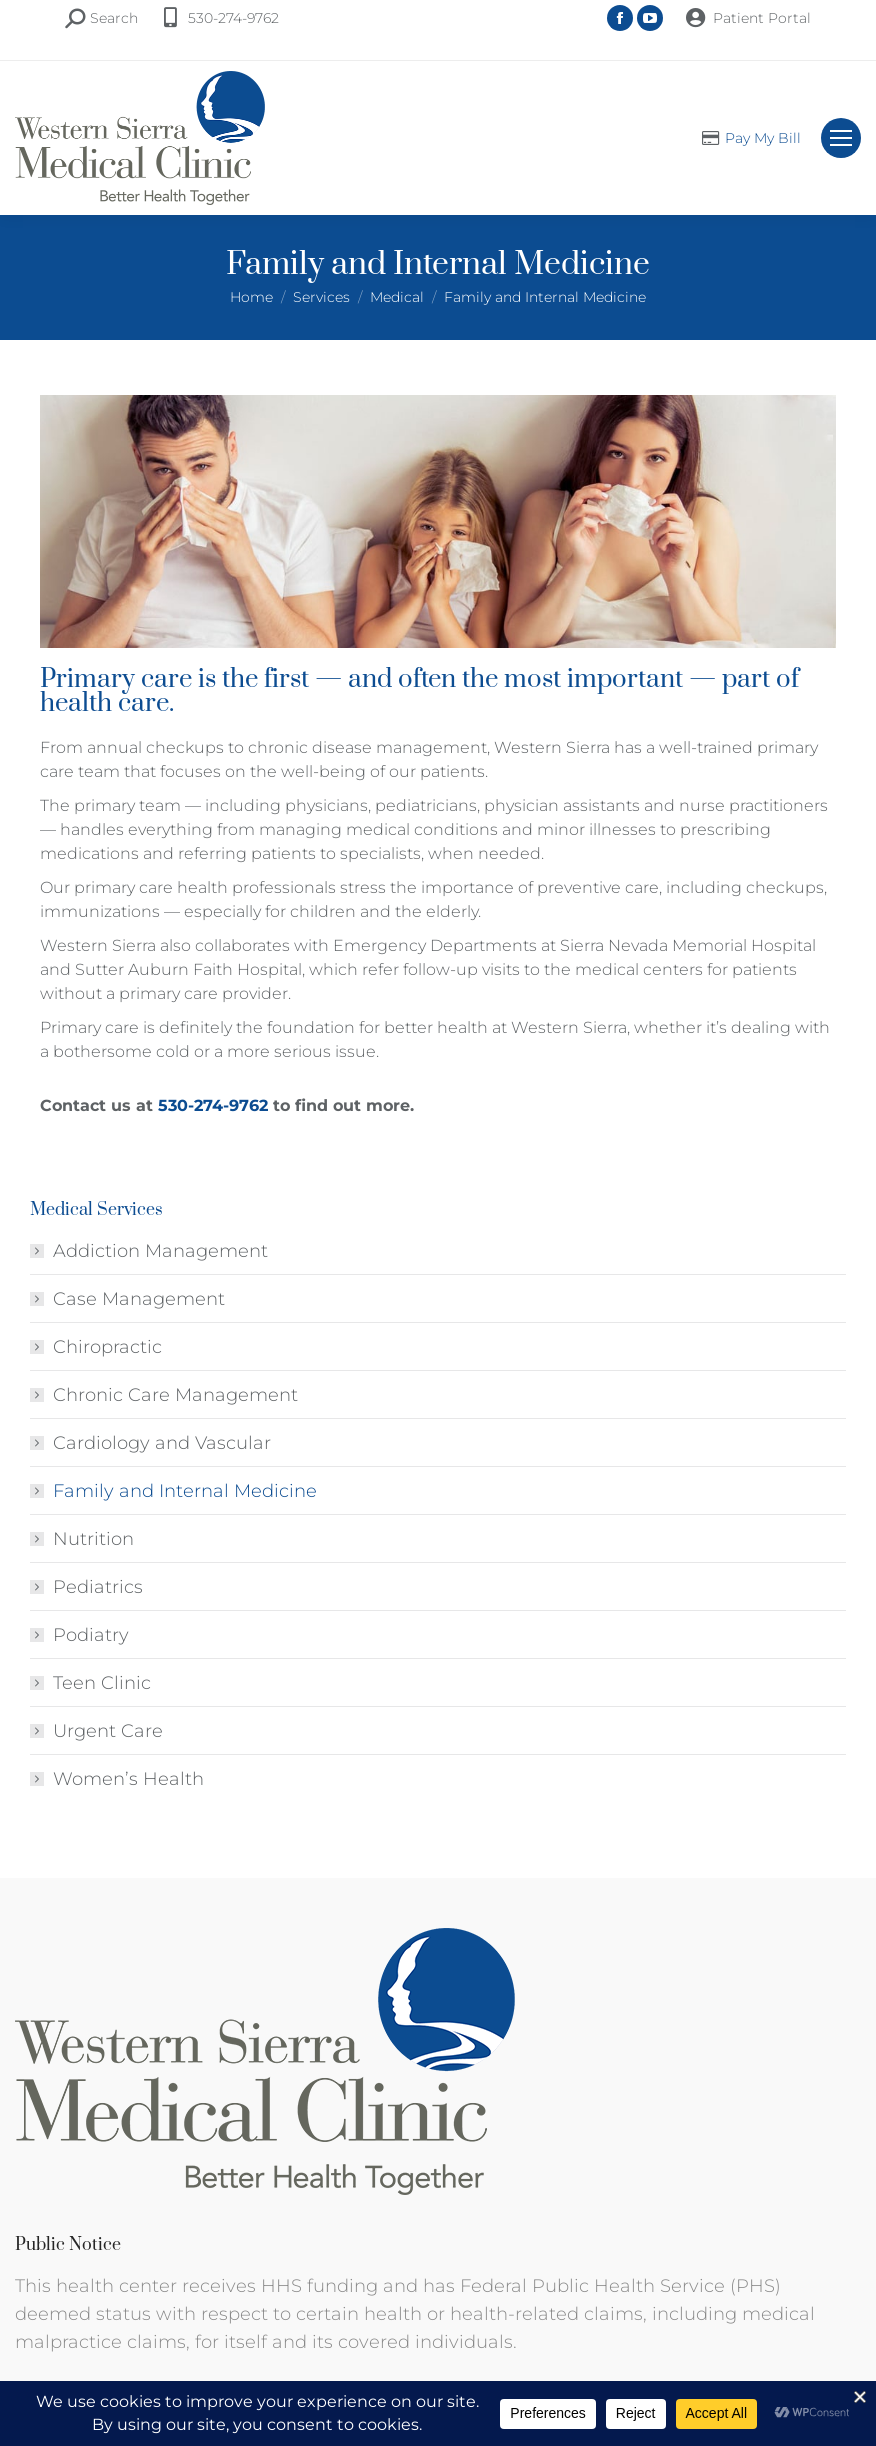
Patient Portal (762, 18)
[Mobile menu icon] (841, 138)
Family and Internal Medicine (185, 1491)
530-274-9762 (233, 18)
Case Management (139, 1299)
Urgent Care (108, 1731)
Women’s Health (128, 1779)
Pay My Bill (763, 138)
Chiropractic (107, 1347)
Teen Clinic (102, 1683)
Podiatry (91, 1635)
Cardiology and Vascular (162, 1443)
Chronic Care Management (175, 1395)
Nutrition (93, 1539)
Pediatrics (98, 1587)
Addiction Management (160, 1251)
